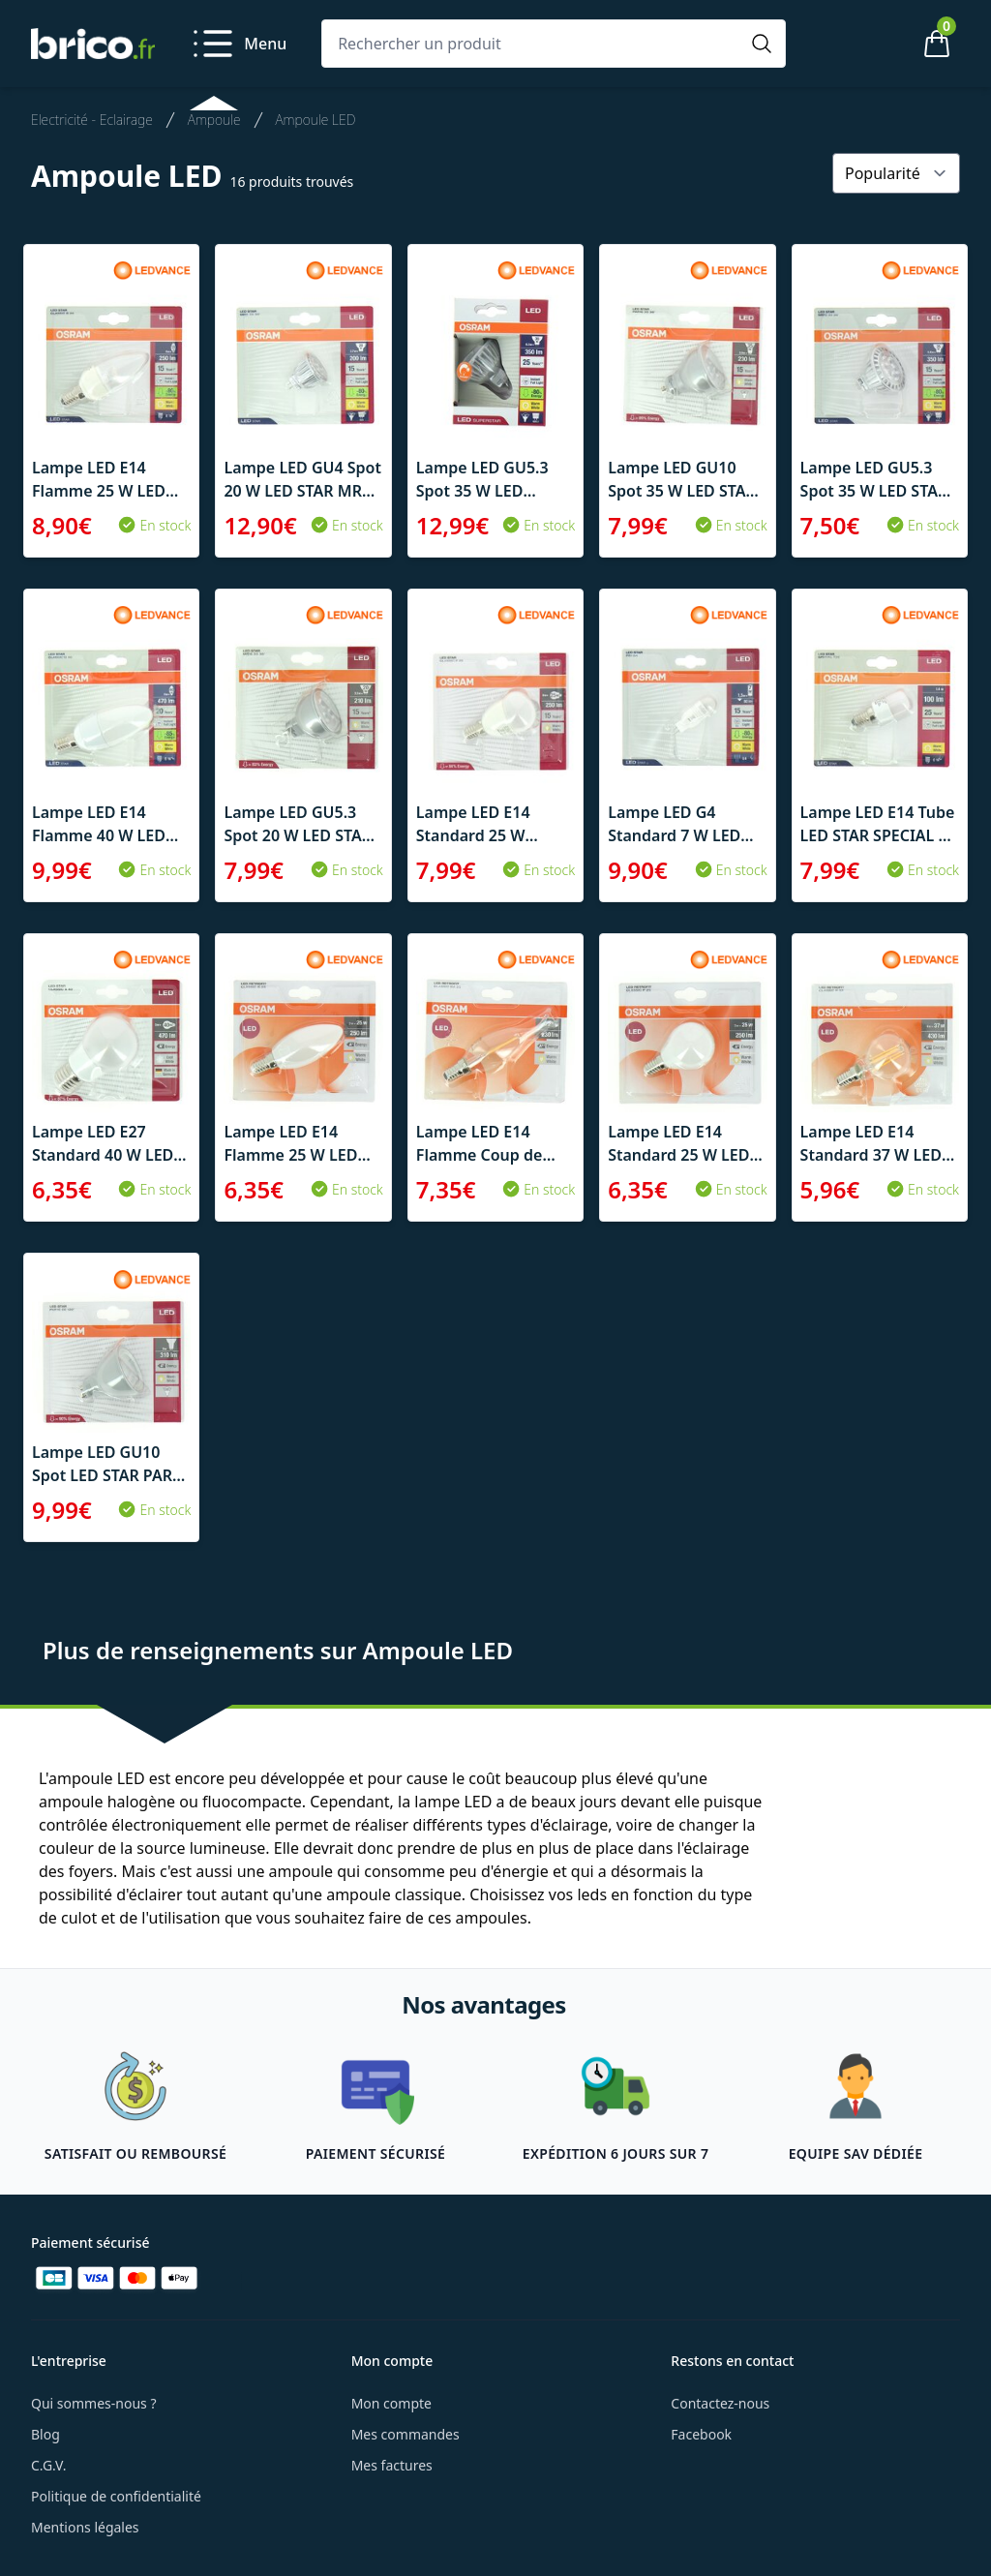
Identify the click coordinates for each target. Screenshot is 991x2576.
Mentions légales (85, 2527)
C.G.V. (48, 2465)
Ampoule (214, 119)
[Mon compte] (871, 43)
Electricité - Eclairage (92, 119)
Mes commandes (405, 2434)
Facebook (701, 2434)
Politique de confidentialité (116, 2496)
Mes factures (392, 2465)
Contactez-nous (720, 2403)
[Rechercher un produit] (534, 43)
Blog (45, 2434)
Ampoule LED (316, 119)
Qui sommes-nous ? (94, 2403)
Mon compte (391, 2403)
